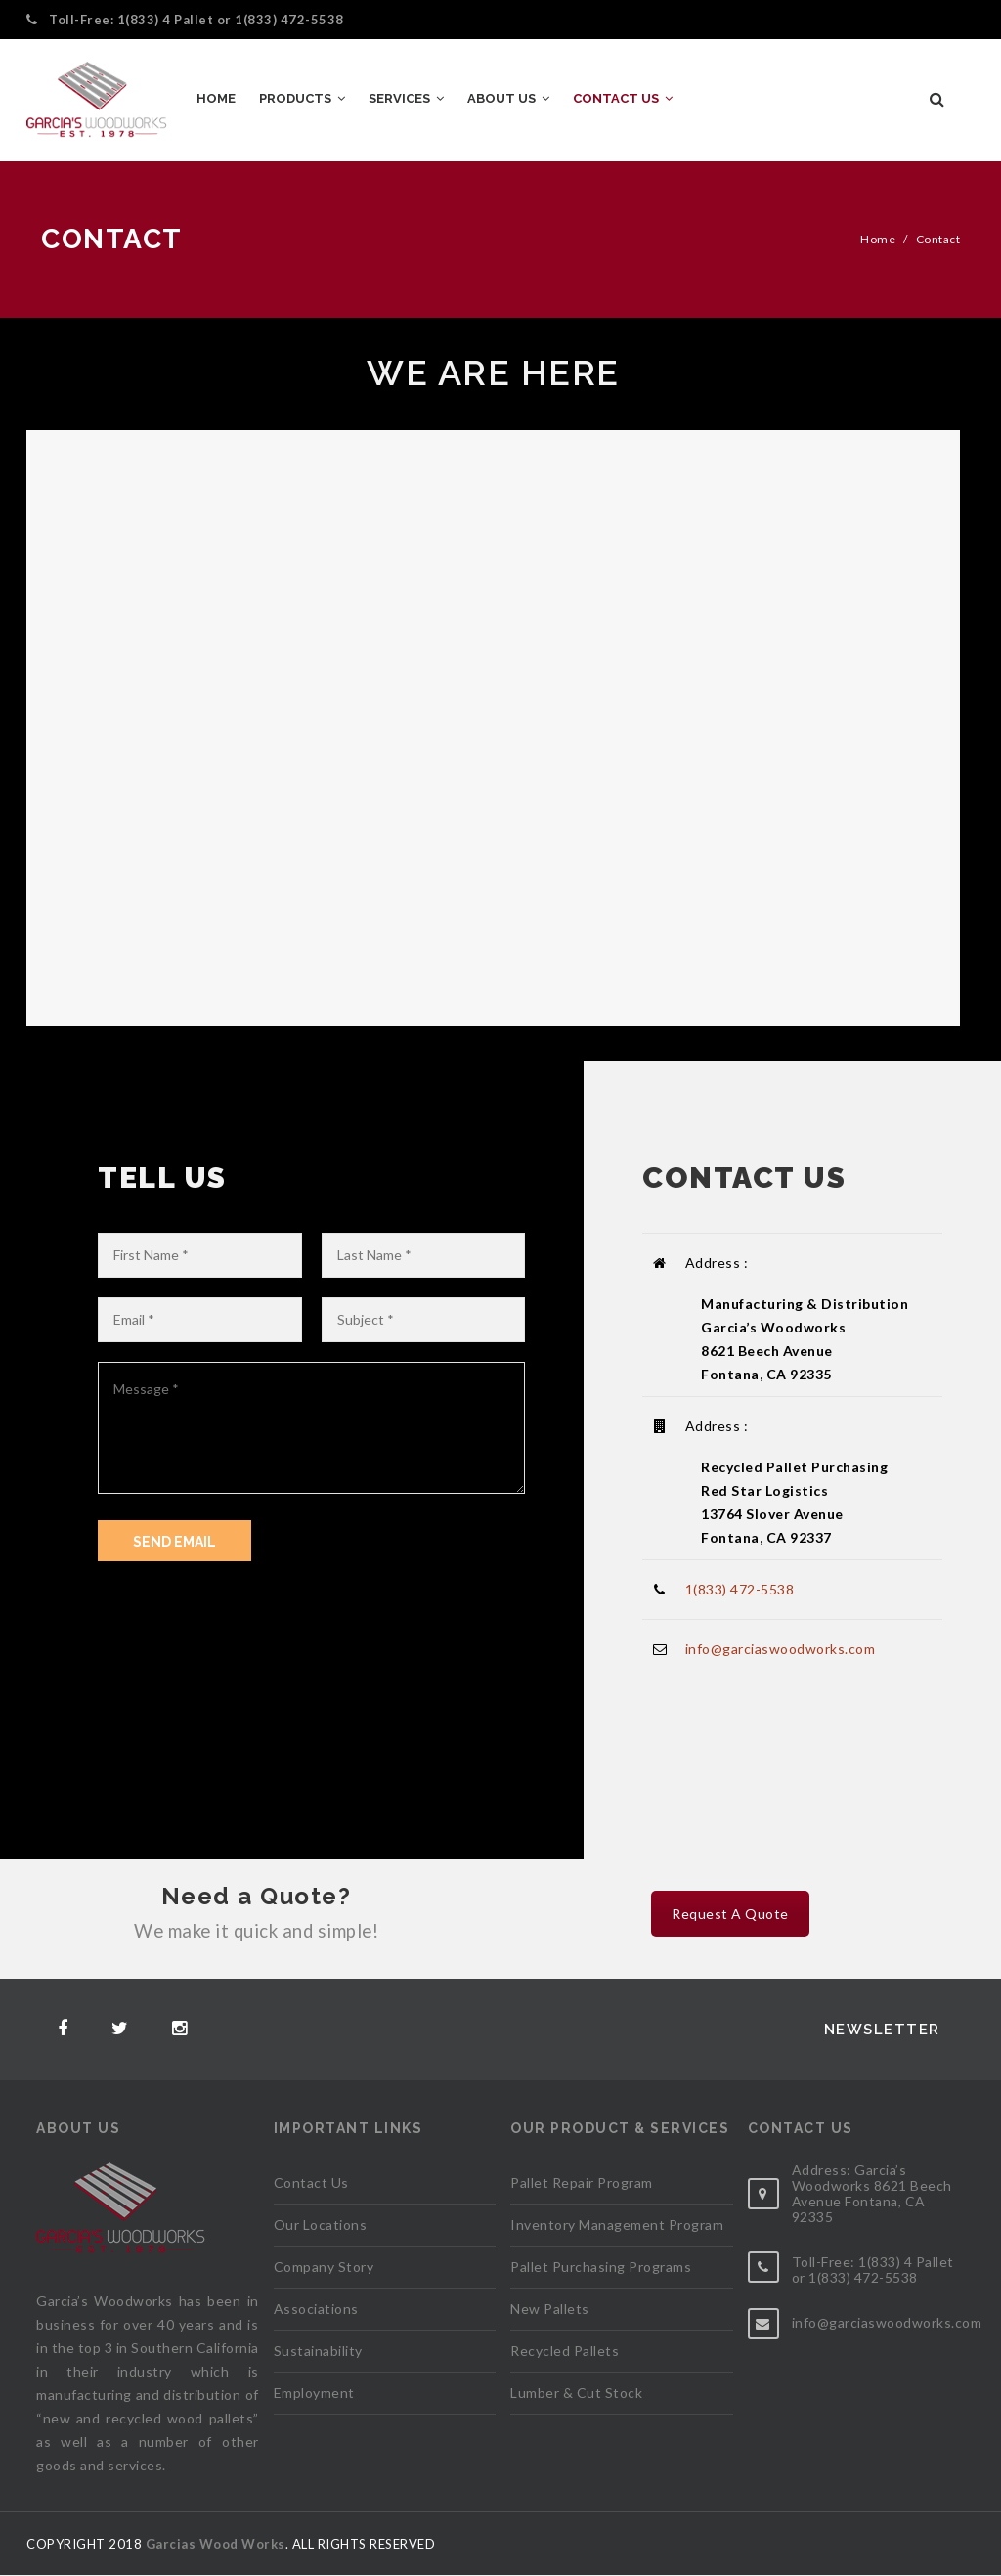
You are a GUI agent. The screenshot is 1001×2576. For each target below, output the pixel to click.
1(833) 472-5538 (289, 19)
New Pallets (549, 2308)
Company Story (324, 2266)
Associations (316, 2308)
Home (877, 239)
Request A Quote (730, 1913)
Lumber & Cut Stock (576, 2392)
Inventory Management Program (616, 2224)
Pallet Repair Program (581, 2182)
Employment (314, 2392)
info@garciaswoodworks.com (887, 2322)
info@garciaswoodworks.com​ (780, 1648)
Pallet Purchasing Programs (600, 2266)
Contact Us (311, 2182)
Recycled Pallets (564, 2350)
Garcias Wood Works (215, 2544)
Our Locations (321, 2224)
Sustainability (318, 2350)
